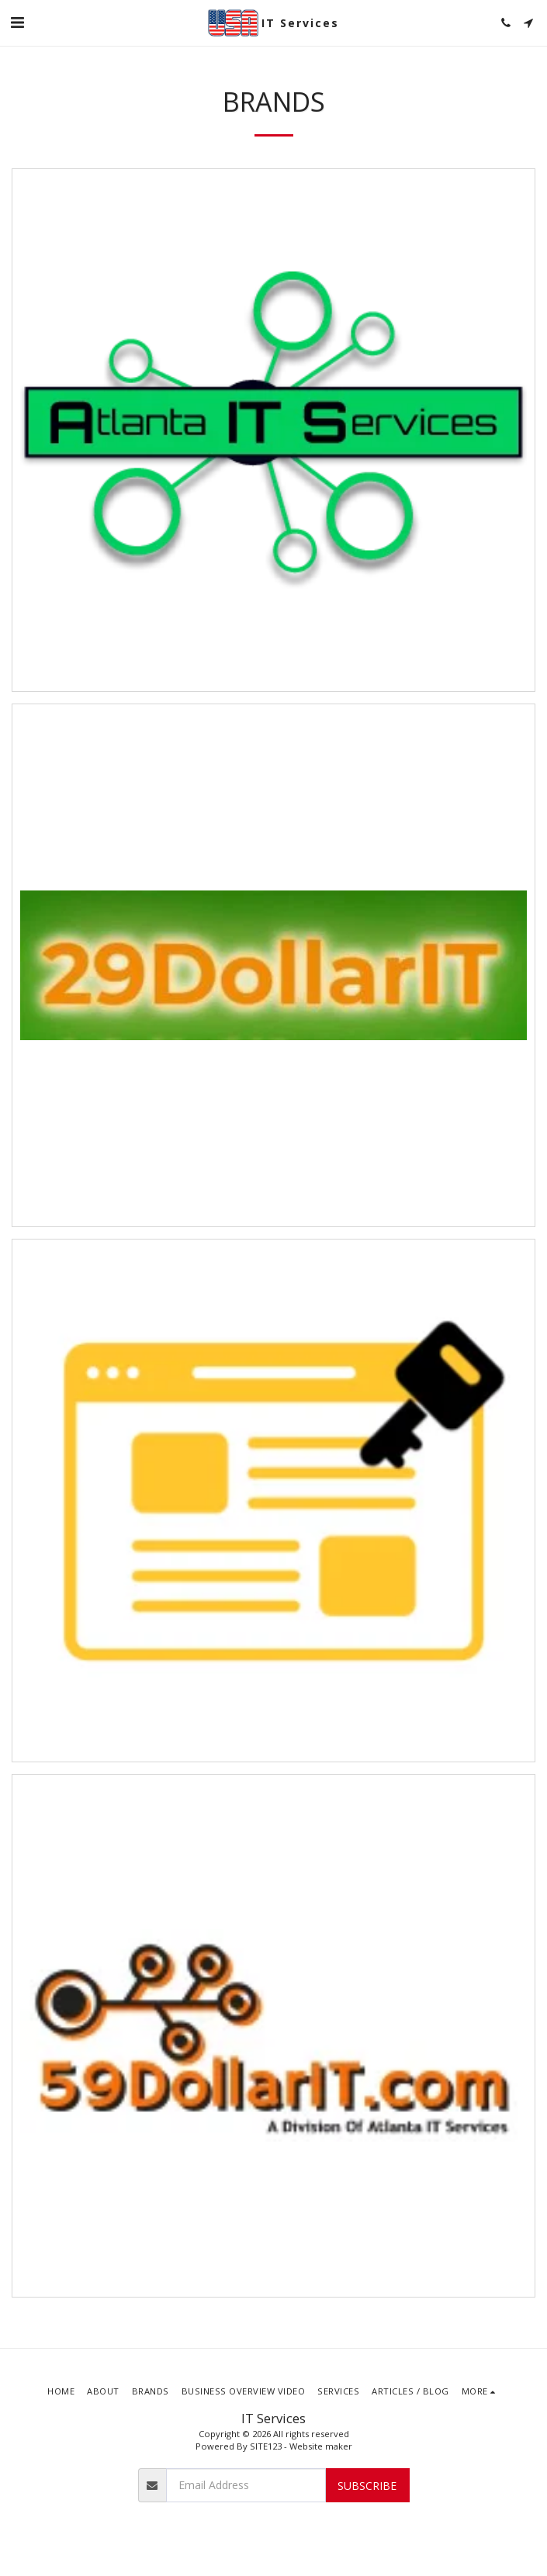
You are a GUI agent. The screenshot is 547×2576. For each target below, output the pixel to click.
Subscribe (367, 2485)
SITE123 (266, 2446)
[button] (17, 22)
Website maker (320, 2446)
